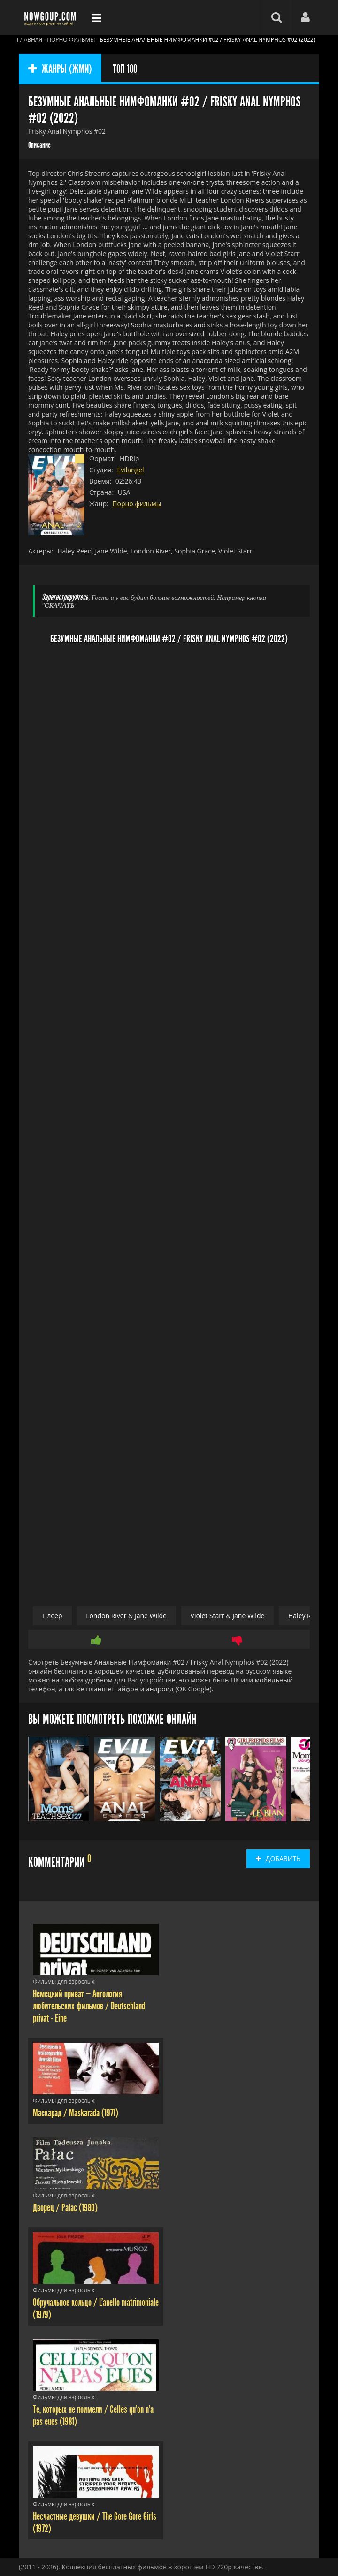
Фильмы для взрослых (63, 1981)
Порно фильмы (136, 503)
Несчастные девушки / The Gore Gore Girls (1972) (94, 2522)
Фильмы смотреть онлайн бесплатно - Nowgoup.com (51, 17)
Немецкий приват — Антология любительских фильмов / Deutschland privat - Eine (89, 2006)
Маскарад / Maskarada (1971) (75, 2113)
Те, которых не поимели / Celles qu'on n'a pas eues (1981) (93, 2415)
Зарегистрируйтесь (65, 597)
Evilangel (130, 469)
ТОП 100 (125, 69)
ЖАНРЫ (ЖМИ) (60, 69)
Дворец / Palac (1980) (65, 2208)
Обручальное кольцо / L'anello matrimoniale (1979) (96, 2308)
